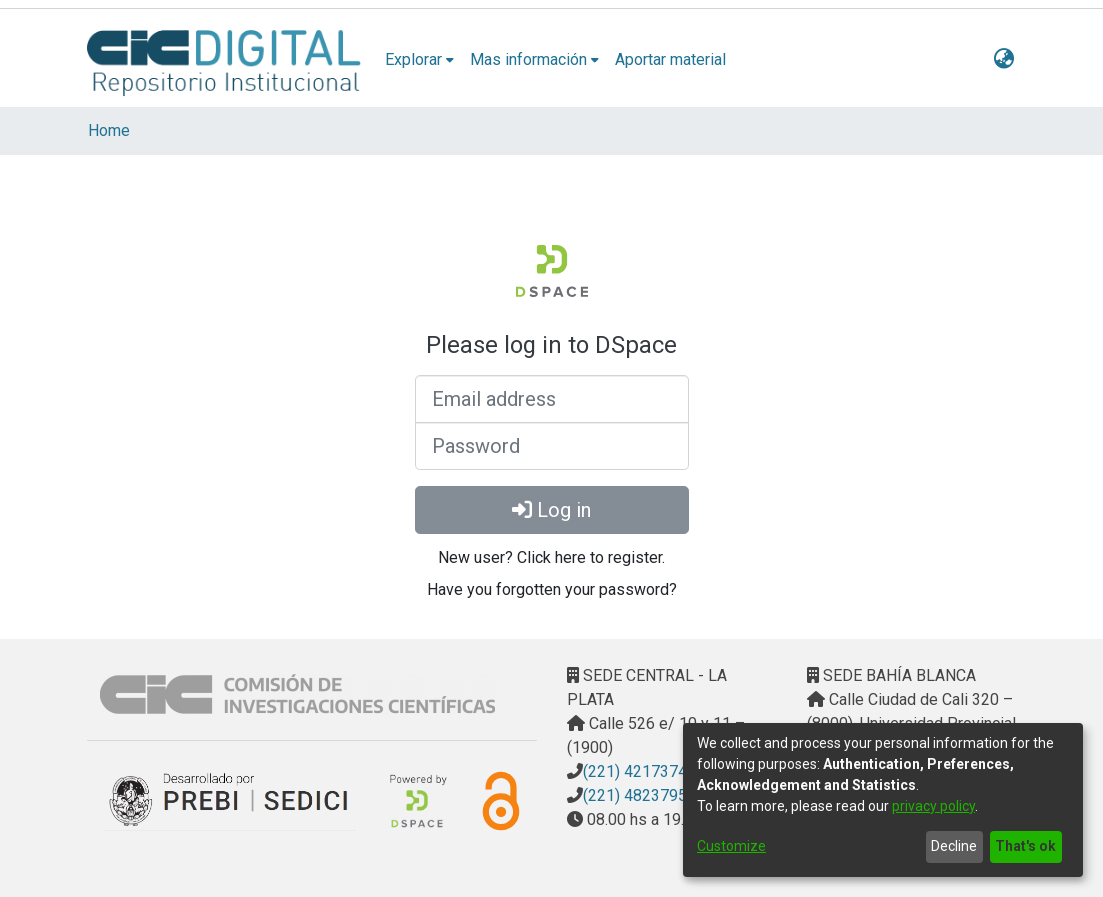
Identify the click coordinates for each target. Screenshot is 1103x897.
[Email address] (552, 399)
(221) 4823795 (635, 795)
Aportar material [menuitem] (670, 59)
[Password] (552, 446)
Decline (954, 846)
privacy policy (933, 806)
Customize (731, 846)
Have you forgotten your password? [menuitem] (552, 589)
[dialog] (883, 800)
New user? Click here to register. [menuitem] (551, 557)
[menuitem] (419, 60)
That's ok (1025, 846)
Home (109, 130)
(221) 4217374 (635, 771)
